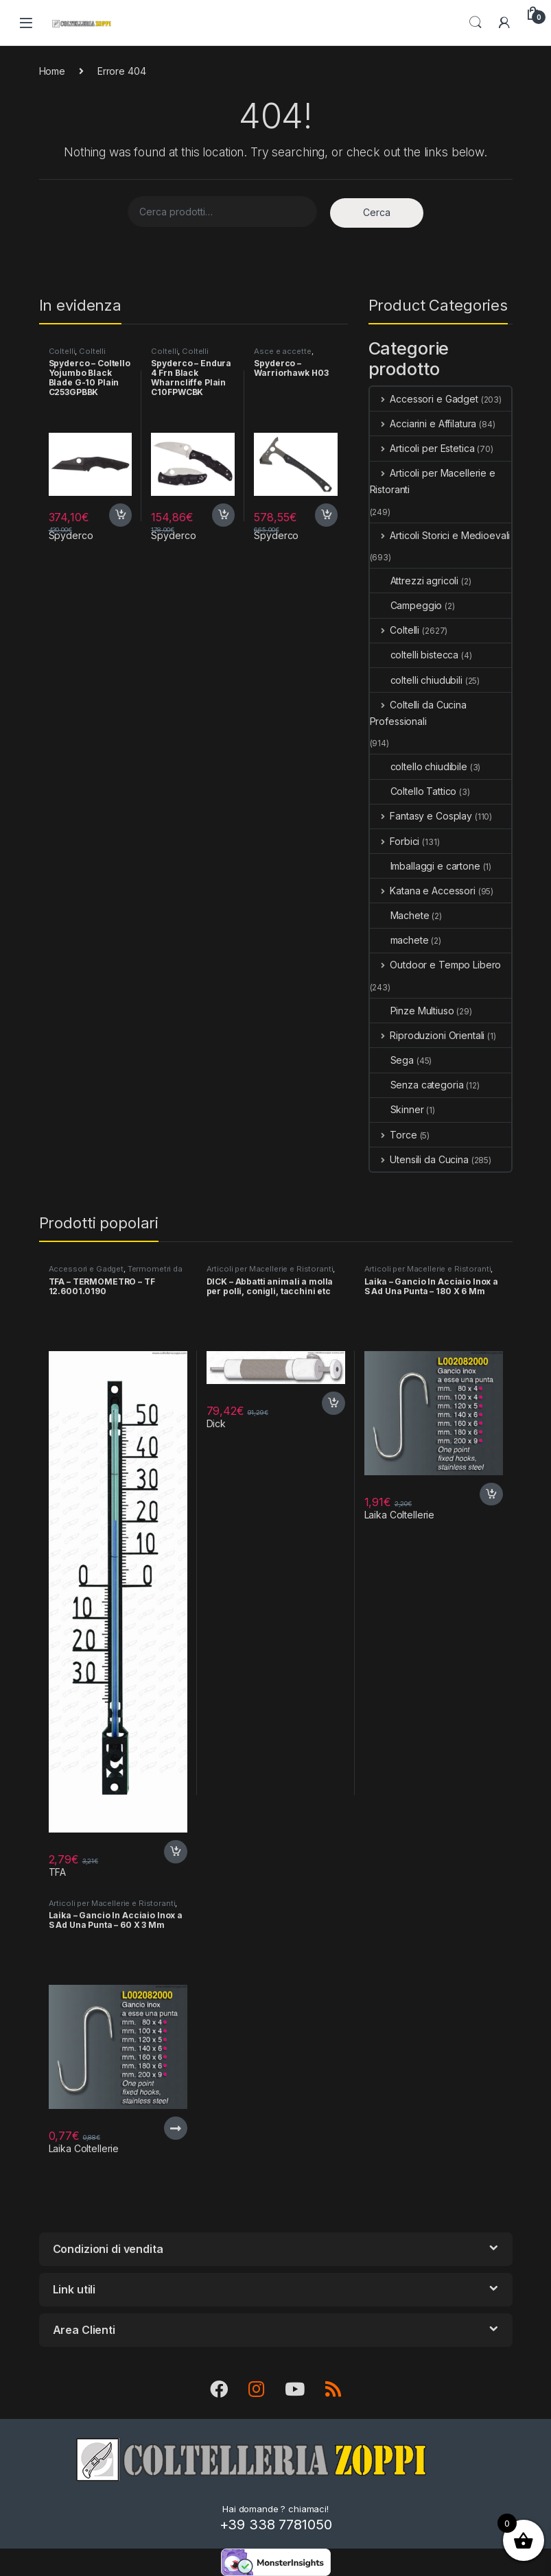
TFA (58, 1872)
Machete (400, 915)
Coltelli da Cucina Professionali (418, 713)
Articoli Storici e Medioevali (440, 535)
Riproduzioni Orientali (427, 1035)
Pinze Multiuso (412, 1010)
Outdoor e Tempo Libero (436, 964)
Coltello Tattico (413, 791)
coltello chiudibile (418, 766)
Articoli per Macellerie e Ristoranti (432, 481)
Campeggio (406, 605)
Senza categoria (417, 1084)
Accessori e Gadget (424, 399)
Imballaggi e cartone (425, 866)
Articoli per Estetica (422, 448)
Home (52, 71)
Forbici (395, 841)
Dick (216, 1423)
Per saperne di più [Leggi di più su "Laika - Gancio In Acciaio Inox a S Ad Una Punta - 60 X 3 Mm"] (175, 2128)
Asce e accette (282, 351)
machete (399, 940)
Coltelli (62, 351)
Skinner (397, 1109)
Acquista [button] (120, 515)
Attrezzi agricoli (414, 580)
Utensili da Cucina (419, 1159)
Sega (392, 1060)
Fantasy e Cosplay (421, 816)
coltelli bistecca (414, 654)
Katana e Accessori (423, 890)
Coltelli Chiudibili (77, 355)
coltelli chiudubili (416, 680)
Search (475, 22)
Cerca (376, 212)
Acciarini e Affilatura (423, 423)
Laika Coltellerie (399, 1514)
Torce (393, 1135)
